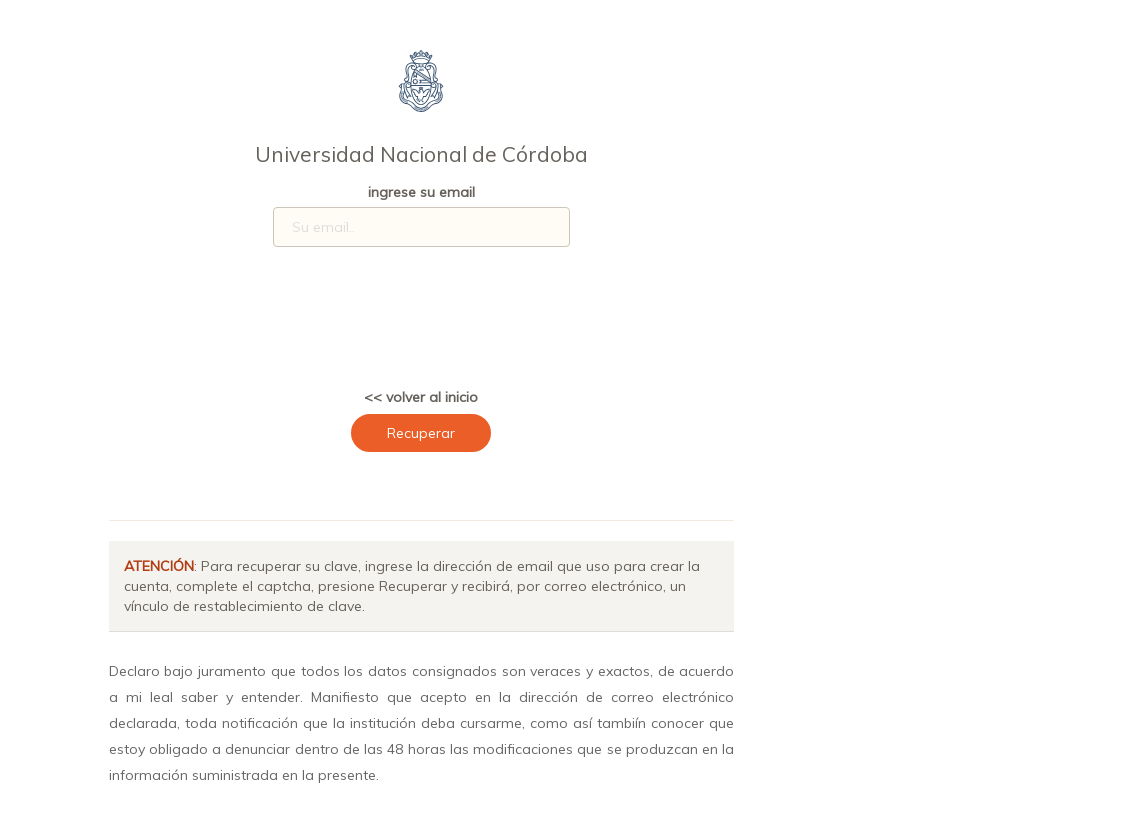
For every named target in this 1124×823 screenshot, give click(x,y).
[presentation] (443, 324)
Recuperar (421, 433)
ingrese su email (421, 192)
